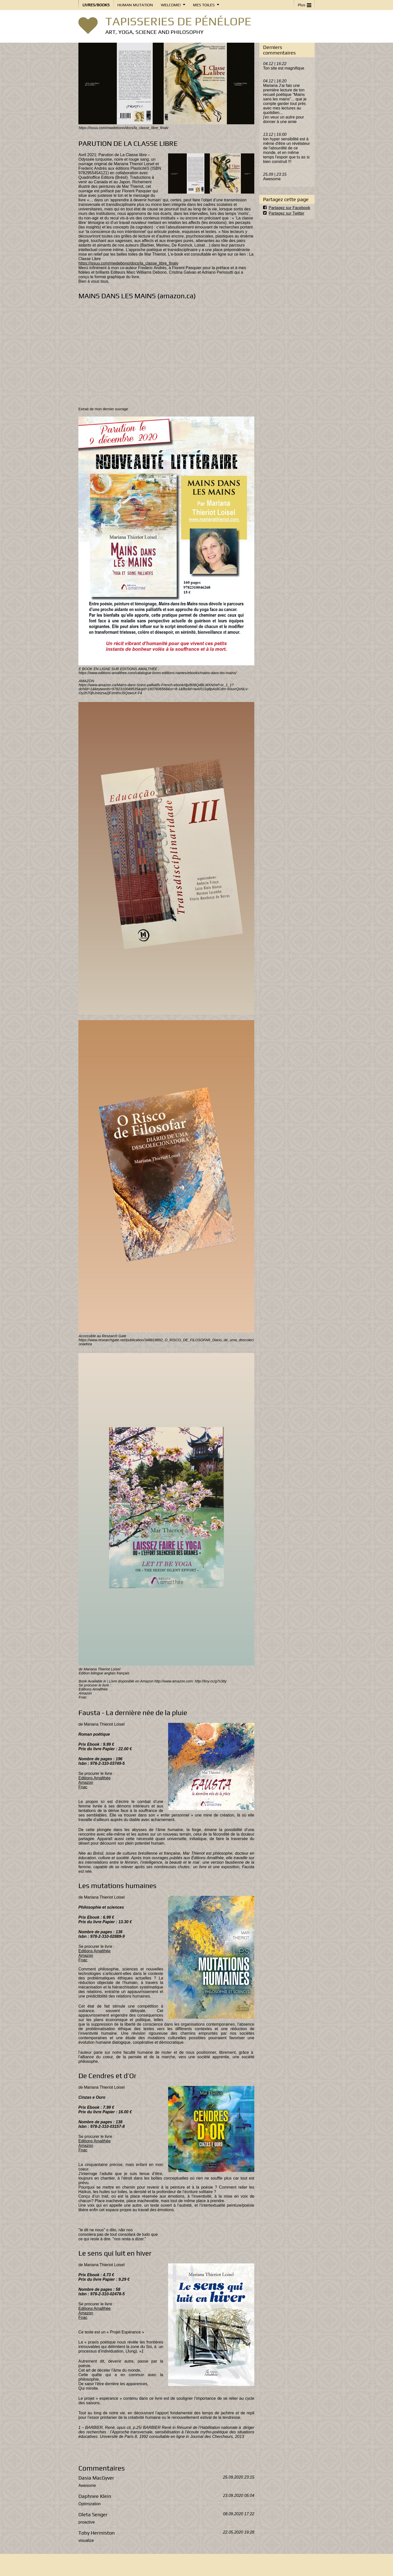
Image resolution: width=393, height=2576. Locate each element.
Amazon (85, 1782)
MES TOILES (204, 5)
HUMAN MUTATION (135, 5)
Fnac (82, 1787)
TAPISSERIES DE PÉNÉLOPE (178, 21)
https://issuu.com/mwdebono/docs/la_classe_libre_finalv (128, 263)
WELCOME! (171, 5)
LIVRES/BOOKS (96, 5)
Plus (304, 4)
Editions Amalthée (94, 1778)
